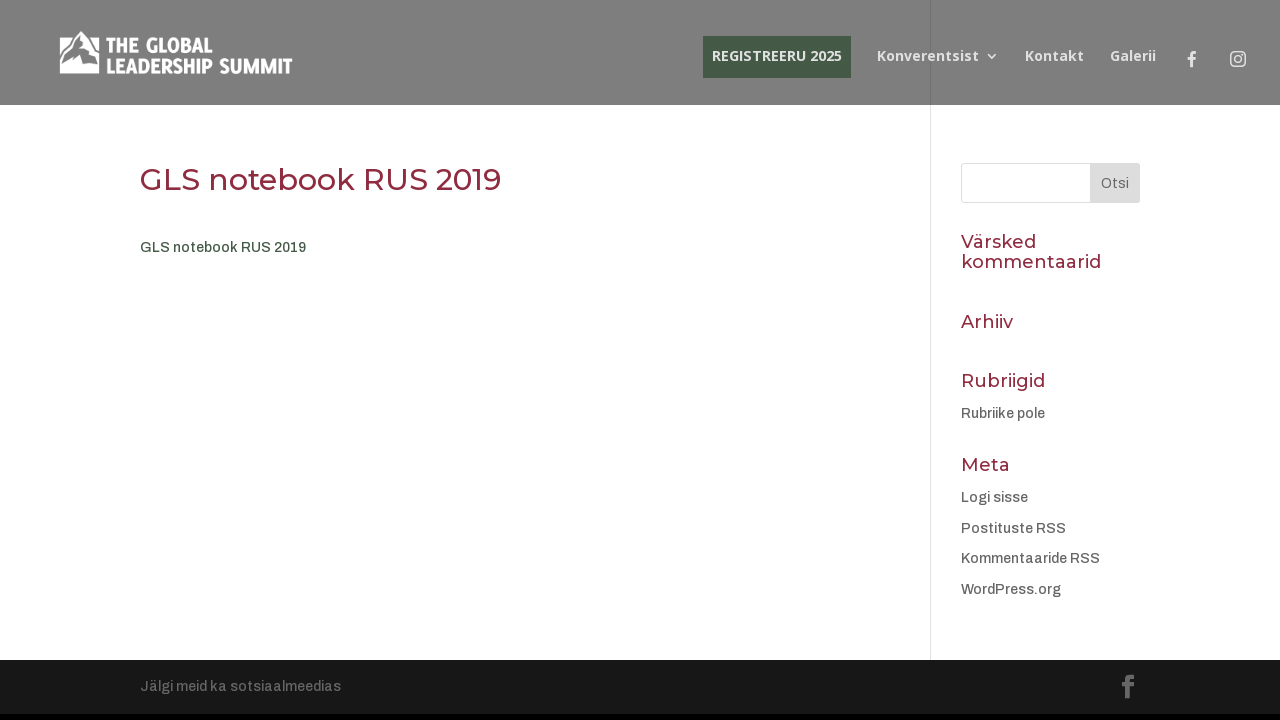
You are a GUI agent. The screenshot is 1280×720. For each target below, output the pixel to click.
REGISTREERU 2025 (777, 55)
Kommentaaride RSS (1030, 558)
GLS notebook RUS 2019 (223, 247)
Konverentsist (928, 57)
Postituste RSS (1013, 528)
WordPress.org (1011, 589)
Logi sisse (994, 497)
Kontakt (1054, 57)
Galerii (1133, 57)
